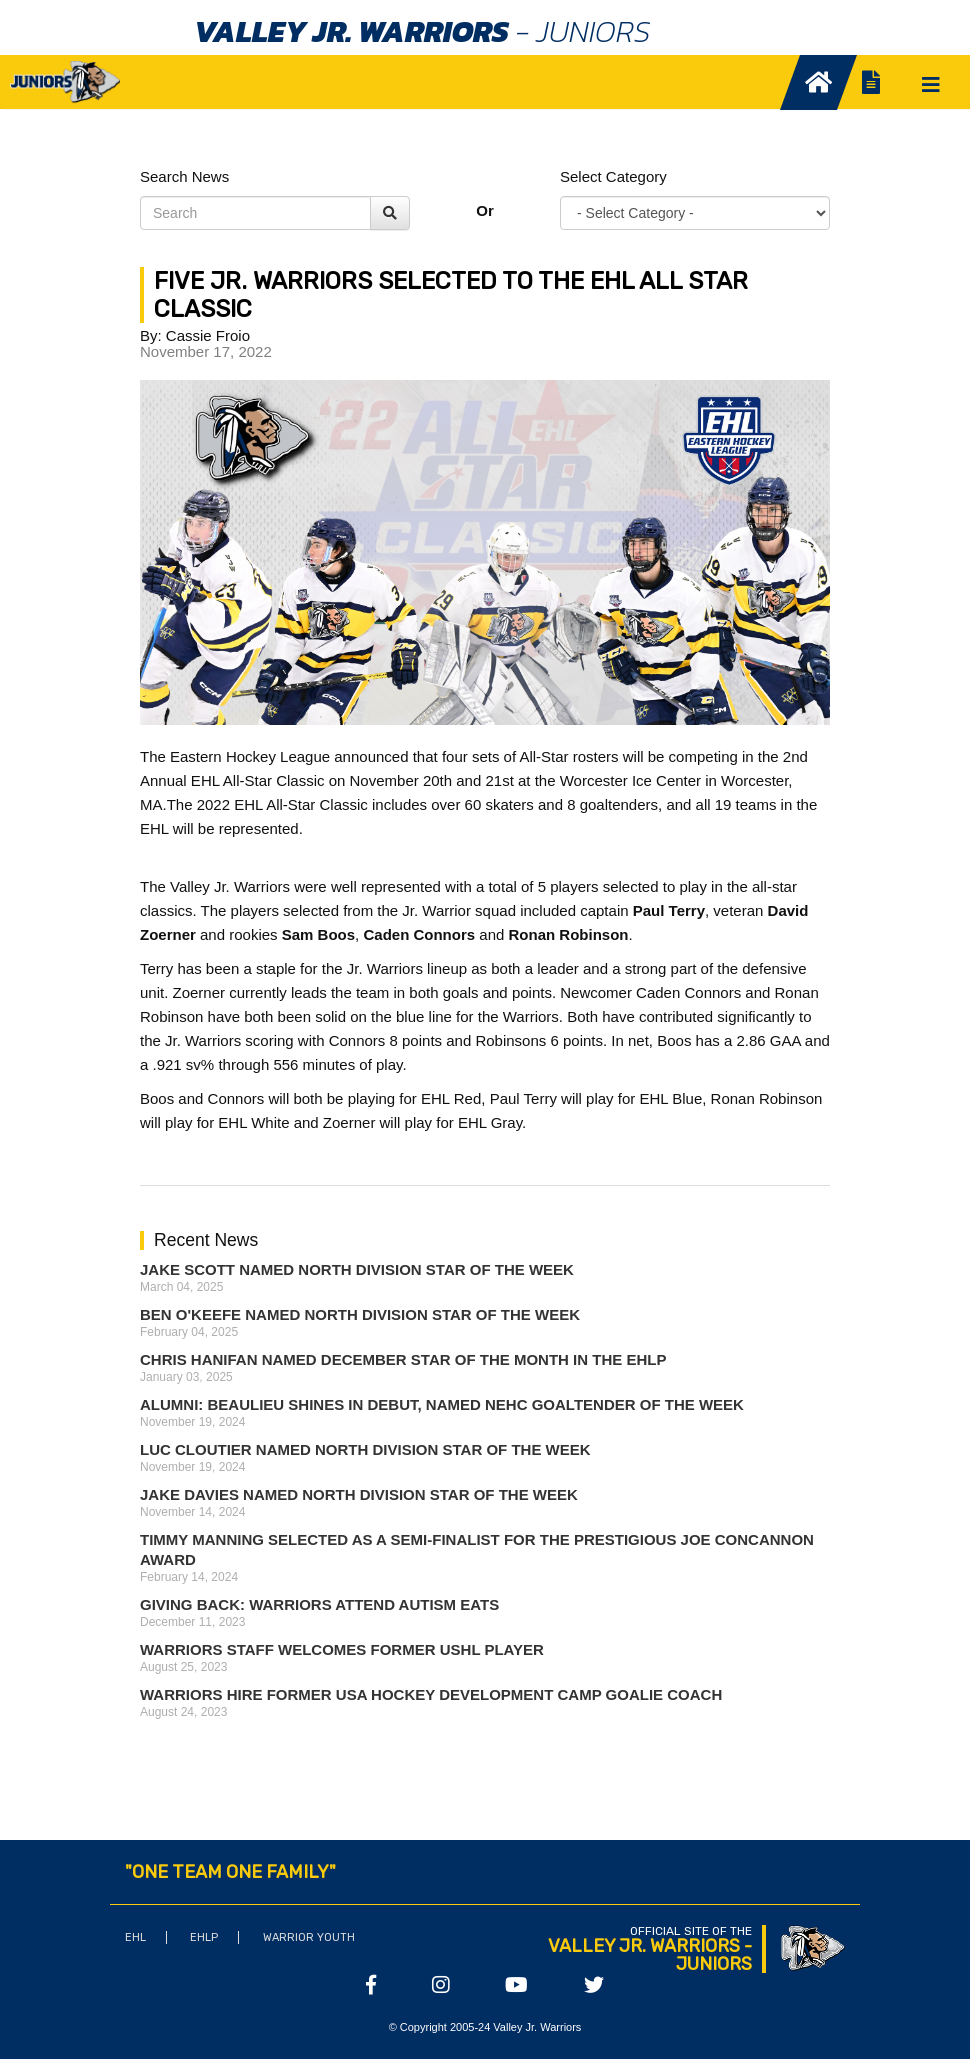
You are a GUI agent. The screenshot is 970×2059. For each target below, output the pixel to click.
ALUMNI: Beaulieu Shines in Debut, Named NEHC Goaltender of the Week (442, 1404)
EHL (135, 1937)
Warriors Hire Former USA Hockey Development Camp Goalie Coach (431, 1694)
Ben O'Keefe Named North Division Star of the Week (360, 1314)
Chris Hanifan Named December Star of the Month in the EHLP (403, 1359)
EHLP (204, 1937)
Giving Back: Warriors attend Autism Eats (319, 1604)
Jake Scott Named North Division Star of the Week (357, 1269)
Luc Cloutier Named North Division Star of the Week (365, 1449)
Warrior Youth (309, 1937)
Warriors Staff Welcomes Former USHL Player (342, 1649)
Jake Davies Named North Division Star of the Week (359, 1494)
